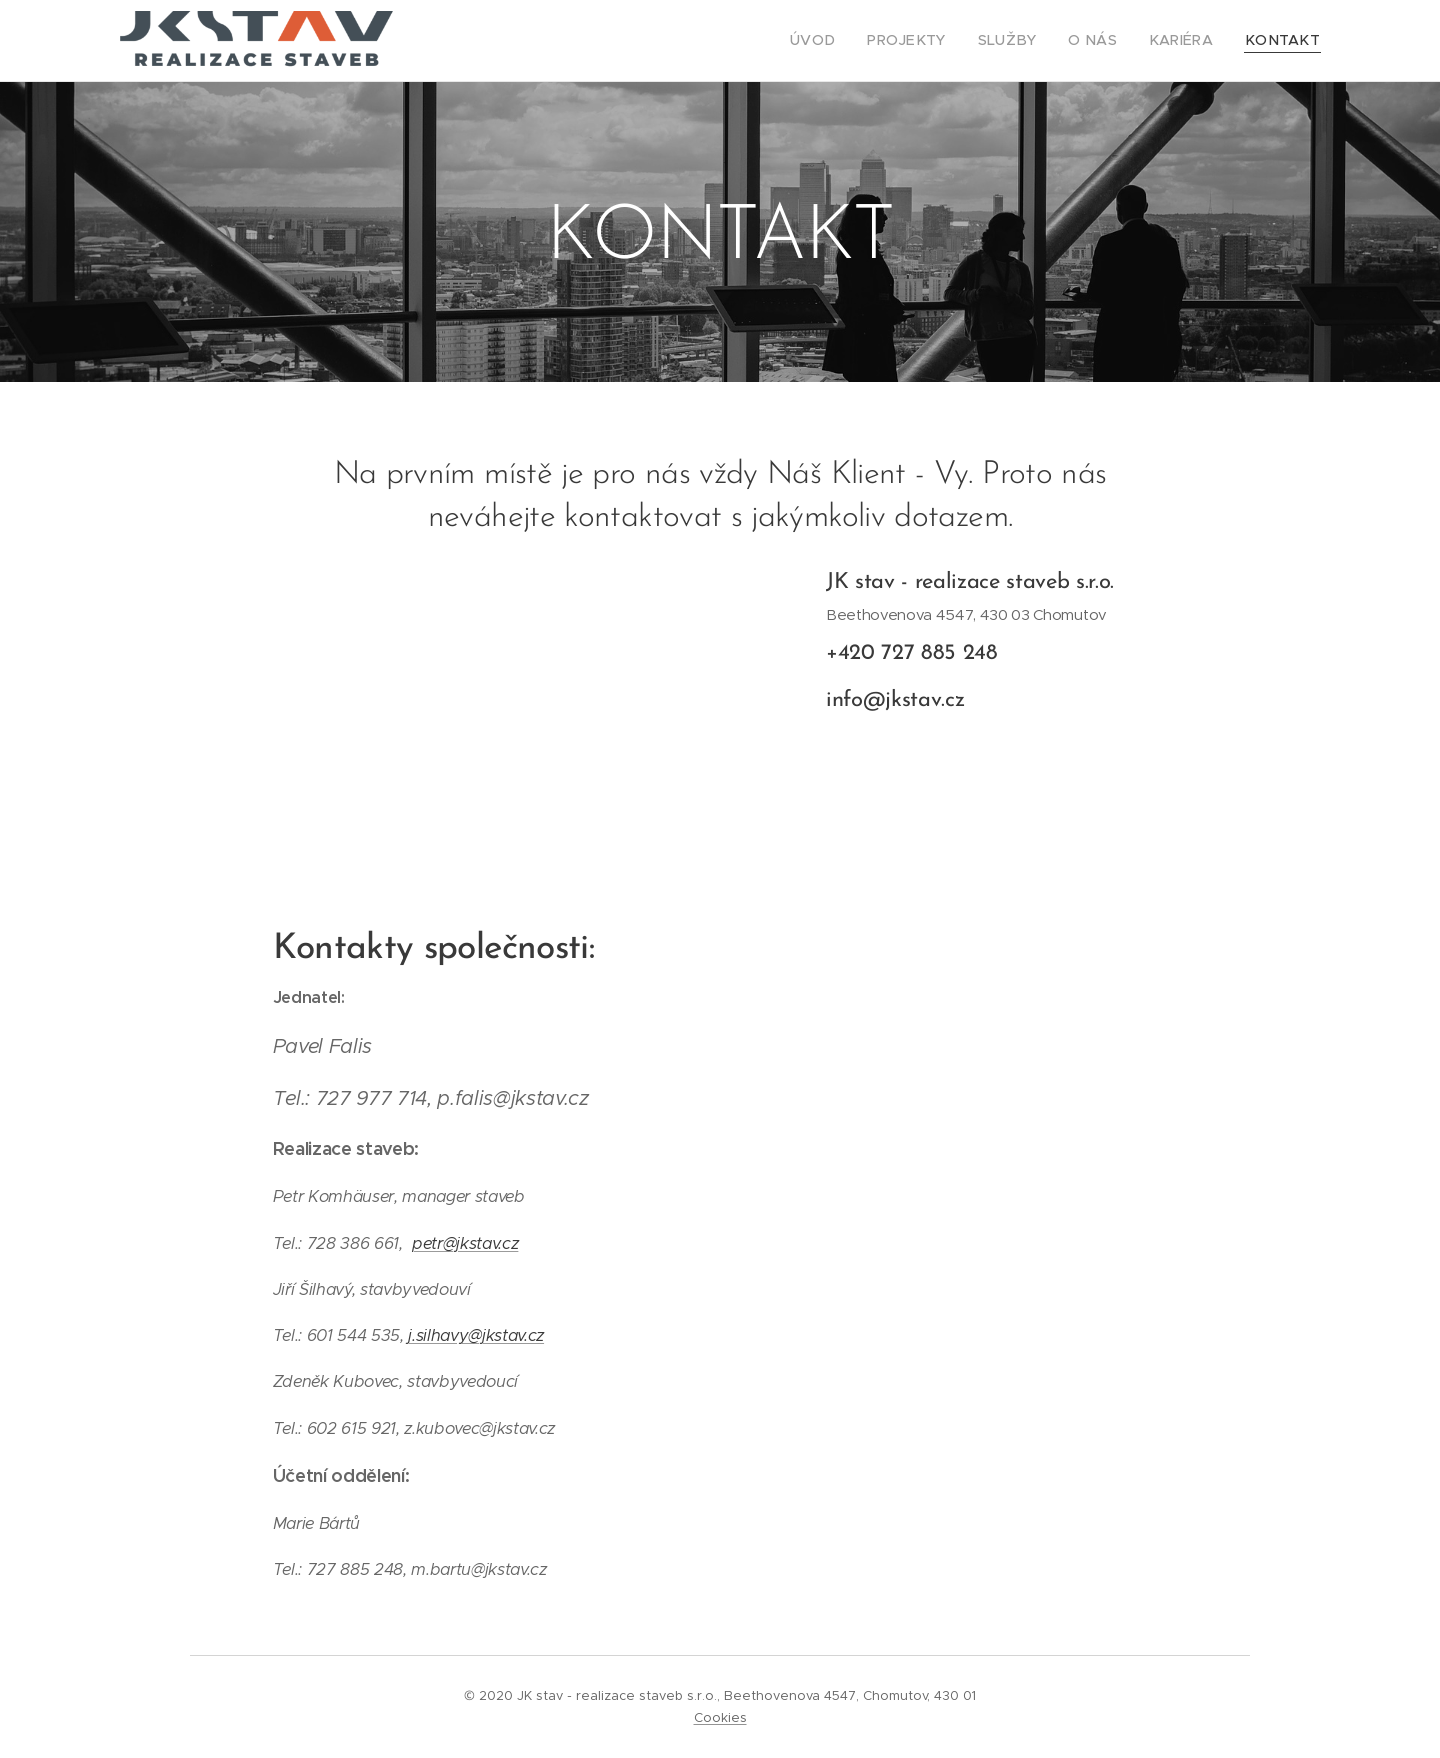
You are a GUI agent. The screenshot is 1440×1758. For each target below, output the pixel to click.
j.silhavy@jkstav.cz (476, 1335)
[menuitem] (851, 41)
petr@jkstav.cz (465, 1243)
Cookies (720, 1717)
